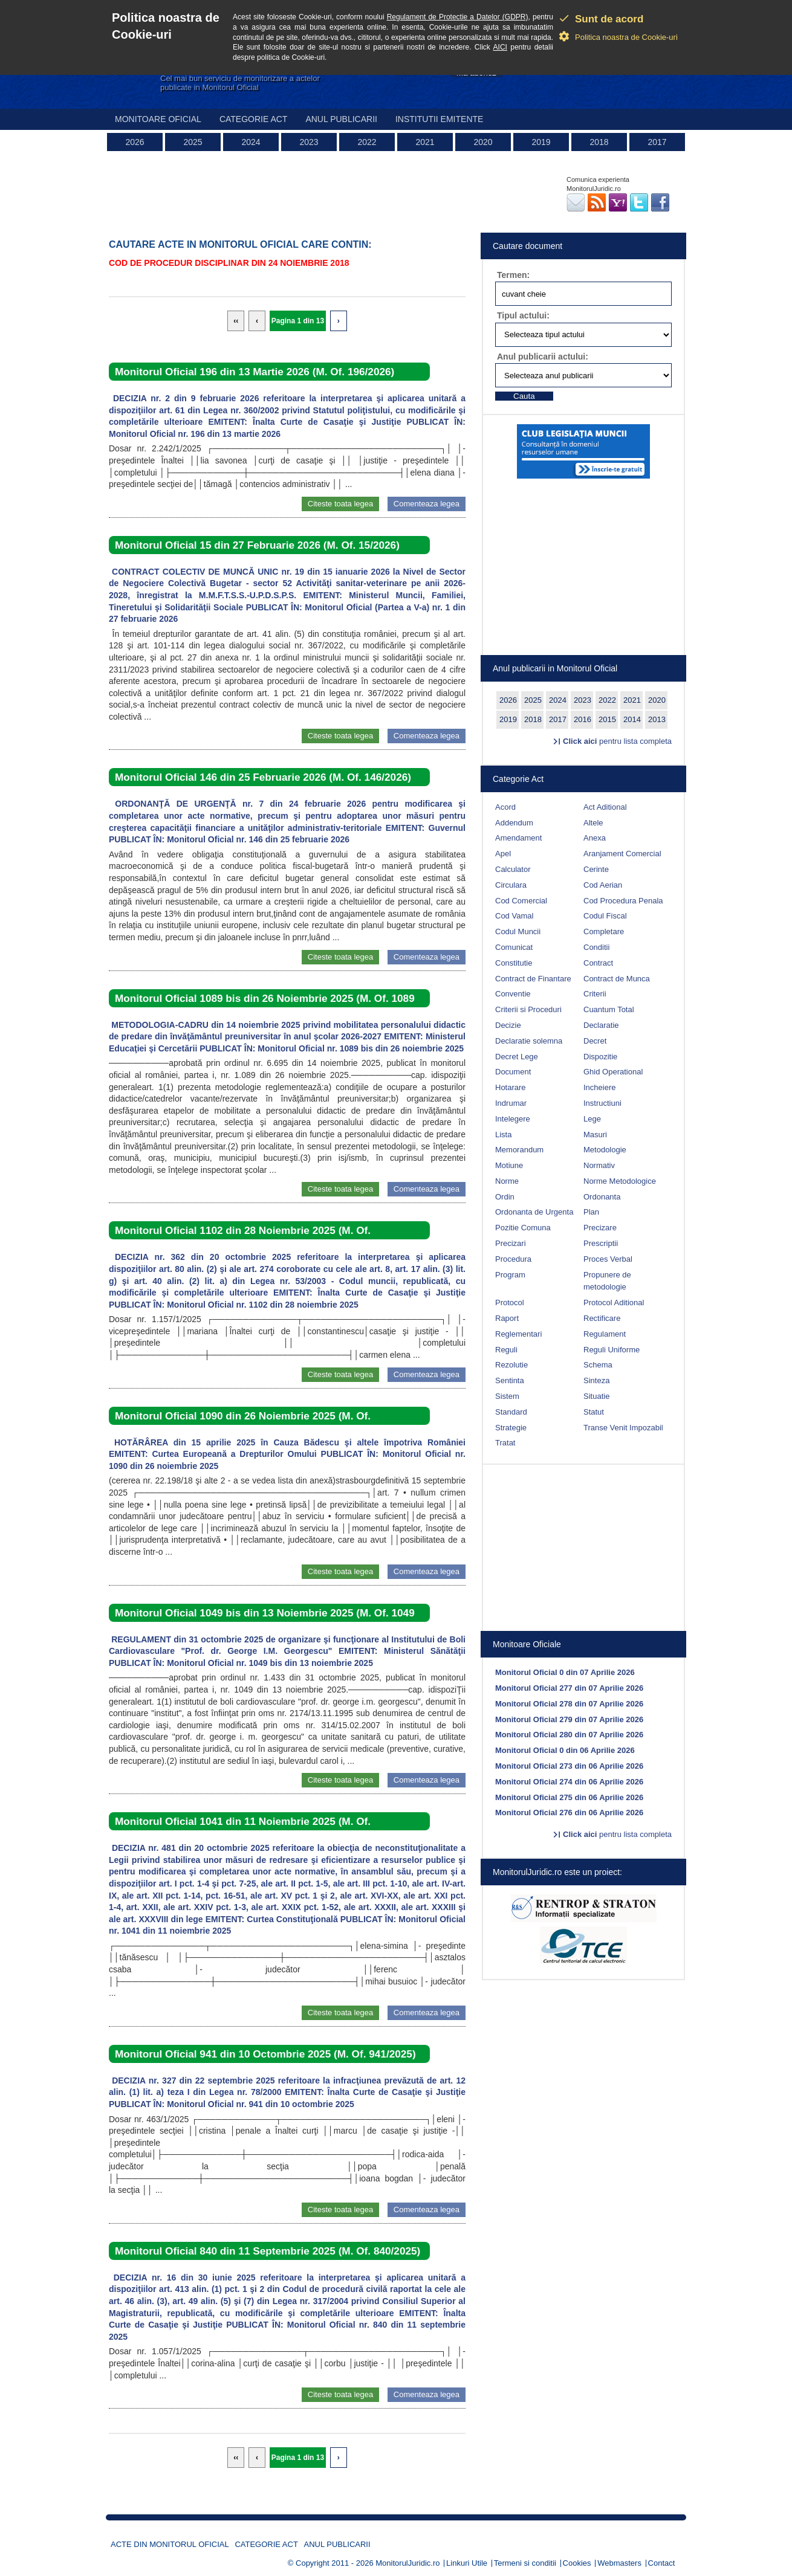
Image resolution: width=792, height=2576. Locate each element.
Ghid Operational (613, 1071)
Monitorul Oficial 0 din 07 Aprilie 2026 (565, 1672)
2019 (540, 142)
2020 (482, 142)
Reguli (506, 1349)
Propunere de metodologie (607, 1281)
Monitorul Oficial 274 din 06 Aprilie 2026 (569, 1781)
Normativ (599, 1165)
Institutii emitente (439, 119)
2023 (308, 142)
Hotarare (510, 1087)
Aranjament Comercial (622, 853)
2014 (632, 719)
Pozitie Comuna (523, 1227)
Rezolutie (511, 1364)
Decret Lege (516, 1056)
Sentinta (509, 1380)
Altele (593, 822)
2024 (250, 142)
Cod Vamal (514, 915)
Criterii (594, 993)
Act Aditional (605, 807)
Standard (511, 1411)
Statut (593, 1411)
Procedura (513, 1259)
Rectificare (601, 1318)
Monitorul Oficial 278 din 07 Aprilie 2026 (569, 1703)
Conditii (596, 947)
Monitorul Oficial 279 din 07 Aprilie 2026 (569, 1719)
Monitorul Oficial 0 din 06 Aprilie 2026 (565, 1750)
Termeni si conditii (525, 2563)
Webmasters (619, 2563)
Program (510, 1274)
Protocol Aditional (613, 1302)
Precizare (600, 1227)
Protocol (509, 1302)
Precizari (510, 1243)
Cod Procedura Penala (623, 900)
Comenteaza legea (426, 503)
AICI (500, 47)
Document (513, 1071)
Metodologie (604, 1149)
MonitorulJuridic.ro (407, 2563)
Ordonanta (601, 1196)
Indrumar (511, 1103)
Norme (507, 1181)
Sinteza (596, 1380)
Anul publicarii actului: (542, 356)
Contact (661, 2563)
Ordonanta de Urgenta (534, 1211)
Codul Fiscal (605, 915)
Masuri (595, 1134)
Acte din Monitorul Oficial (170, 2544)
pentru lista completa (617, 741)
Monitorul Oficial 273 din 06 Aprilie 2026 (569, 1766)
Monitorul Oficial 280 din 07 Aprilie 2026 (569, 1734)
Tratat (505, 1442)
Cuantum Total (608, 1009)
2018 (598, 142)
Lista (503, 1134)
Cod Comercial (521, 900)
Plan (591, 1211)
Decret (594, 1040)
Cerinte (596, 869)
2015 (607, 719)
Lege (592, 1118)
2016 (582, 719)
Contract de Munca (616, 978)
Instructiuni (602, 1103)
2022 (366, 142)
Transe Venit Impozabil (623, 1427)
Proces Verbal (607, 1259)
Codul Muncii (517, 931)
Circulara (511, 884)
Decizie (508, 1025)
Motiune (509, 1165)
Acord (505, 807)
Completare (603, 931)
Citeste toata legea (340, 503)
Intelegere (512, 1118)
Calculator (513, 869)
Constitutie (513, 962)
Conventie (513, 993)
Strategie (511, 1427)
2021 (424, 142)
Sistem (507, 1396)
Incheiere (599, 1087)
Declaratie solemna (528, 1040)
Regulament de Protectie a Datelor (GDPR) (457, 17)
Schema (597, 1364)
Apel (503, 853)
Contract (598, 962)
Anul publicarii (341, 119)
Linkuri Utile (466, 2563)
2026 (134, 142)
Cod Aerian (602, 884)
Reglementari (518, 1333)
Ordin (504, 1196)
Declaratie (601, 1025)
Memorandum (519, 1149)
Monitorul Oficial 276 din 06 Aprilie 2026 (569, 1812)
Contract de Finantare (533, 978)
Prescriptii (600, 1243)
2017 (657, 142)
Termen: (513, 275)
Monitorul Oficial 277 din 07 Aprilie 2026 (569, 1688)
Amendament (518, 837)
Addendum (514, 822)
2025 (192, 142)
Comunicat (514, 947)
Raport (507, 1318)
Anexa (594, 837)
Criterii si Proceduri (528, 1009)
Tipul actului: (523, 315)
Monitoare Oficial (158, 119)
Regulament (604, 1333)
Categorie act (253, 119)
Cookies (577, 2563)
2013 (657, 719)
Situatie (596, 1396)
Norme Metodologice (619, 1181)
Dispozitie (600, 1056)
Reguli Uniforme (611, 1349)
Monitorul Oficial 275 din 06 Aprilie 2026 (569, 1797)
